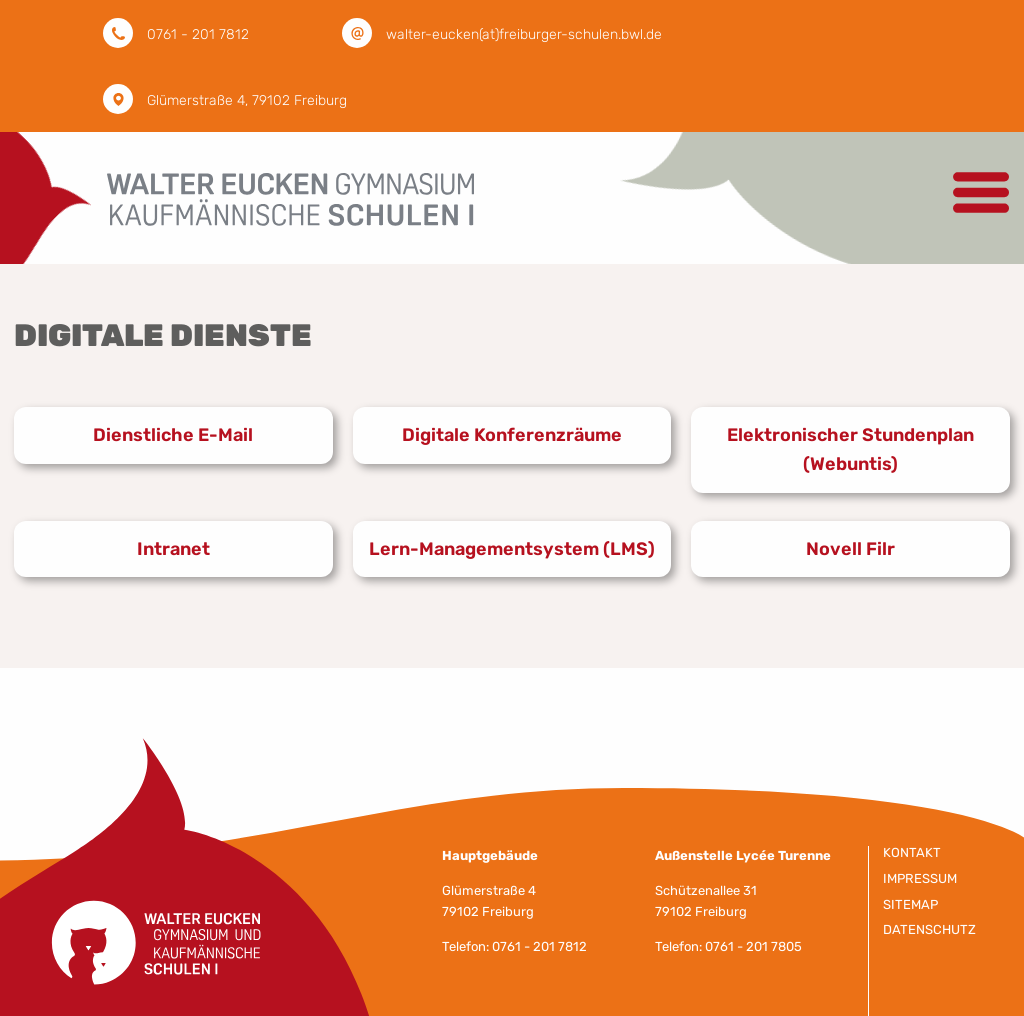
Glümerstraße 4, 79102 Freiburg (247, 100)
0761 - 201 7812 (198, 34)
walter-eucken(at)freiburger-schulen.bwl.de (524, 34)
